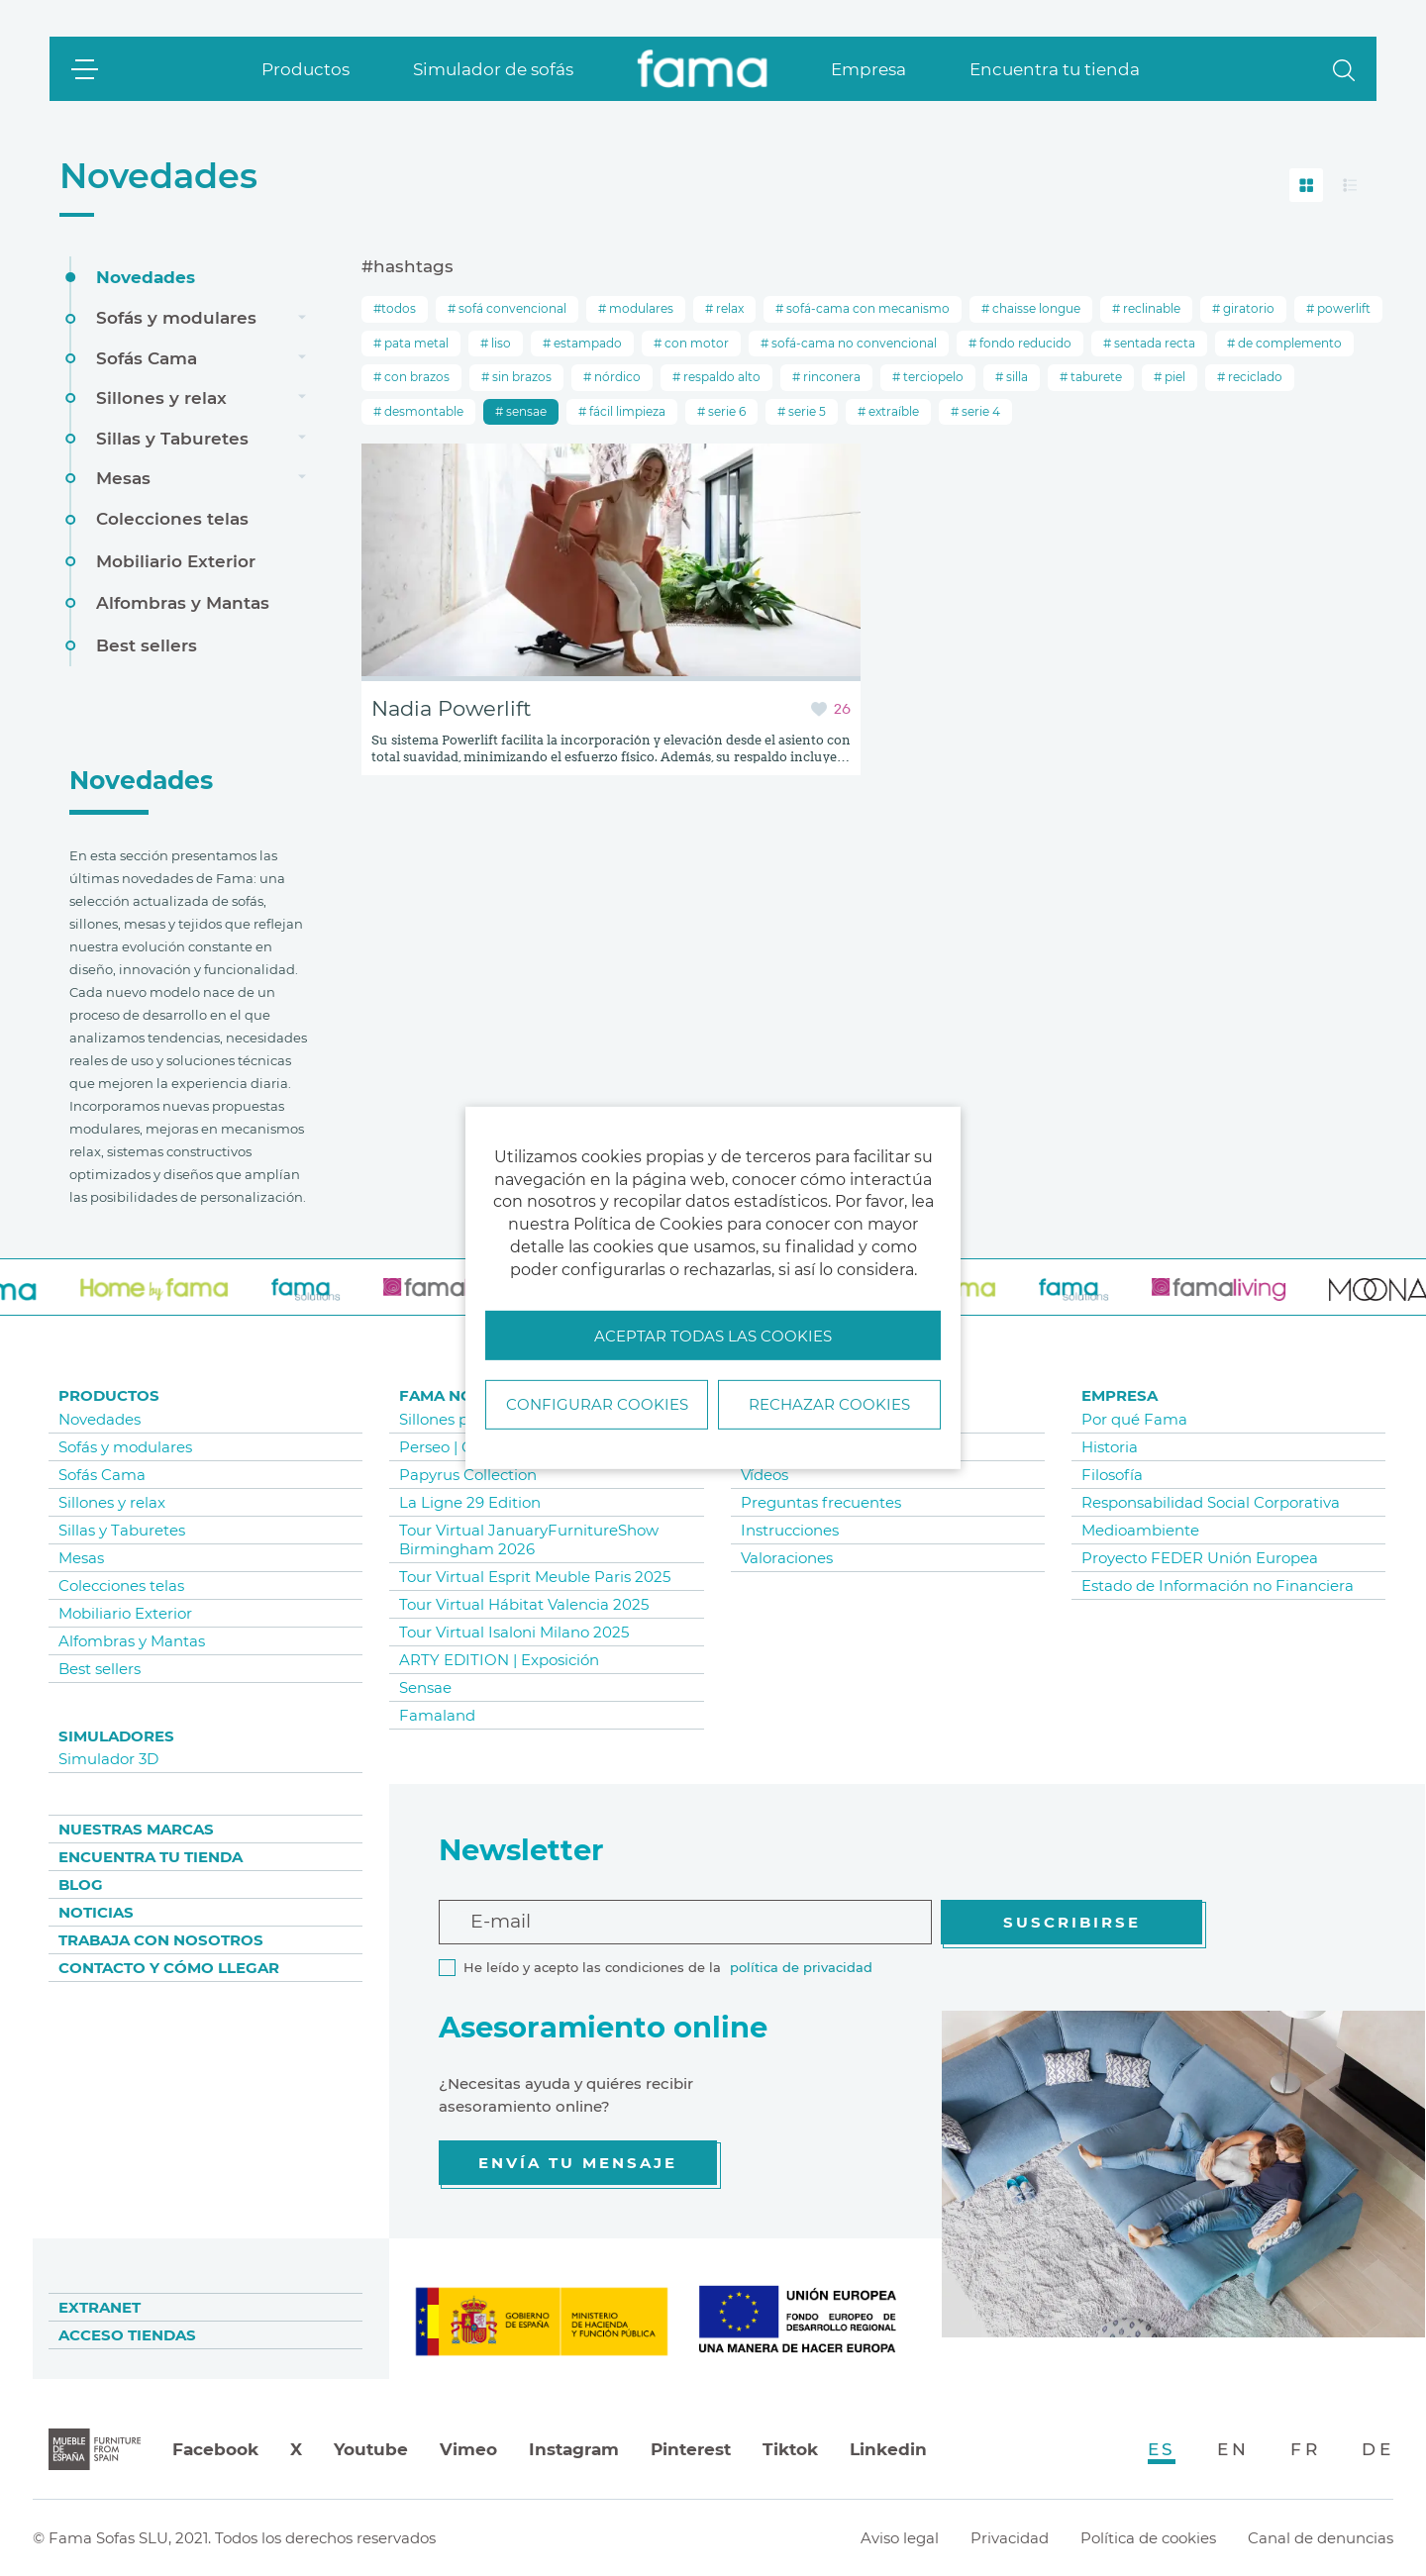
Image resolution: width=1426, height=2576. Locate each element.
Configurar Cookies (597, 1404)
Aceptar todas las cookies (713, 1336)
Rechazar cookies (829, 1404)
